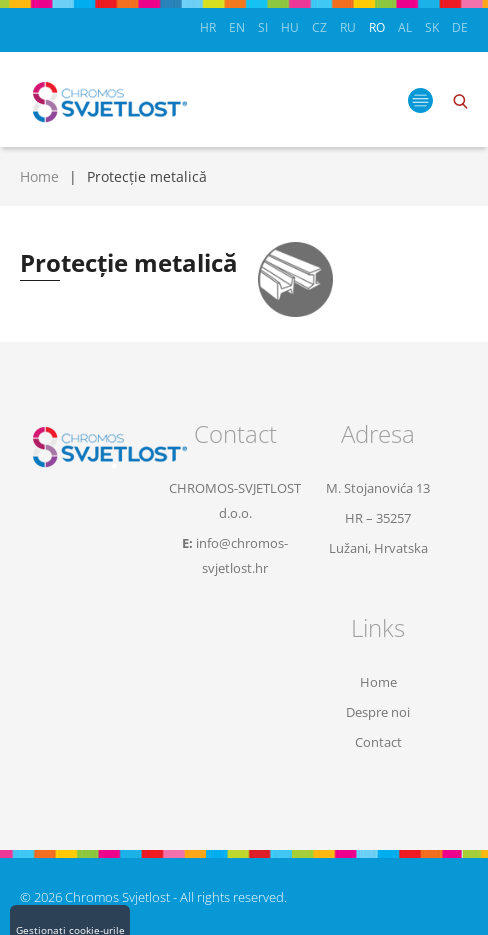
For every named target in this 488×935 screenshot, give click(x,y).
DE (460, 27)
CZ (319, 27)
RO (377, 27)
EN (237, 27)
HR (208, 27)
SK (432, 27)
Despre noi (378, 712)
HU (290, 27)
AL (405, 27)
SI (263, 27)
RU (348, 27)
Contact (378, 742)
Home (39, 176)
